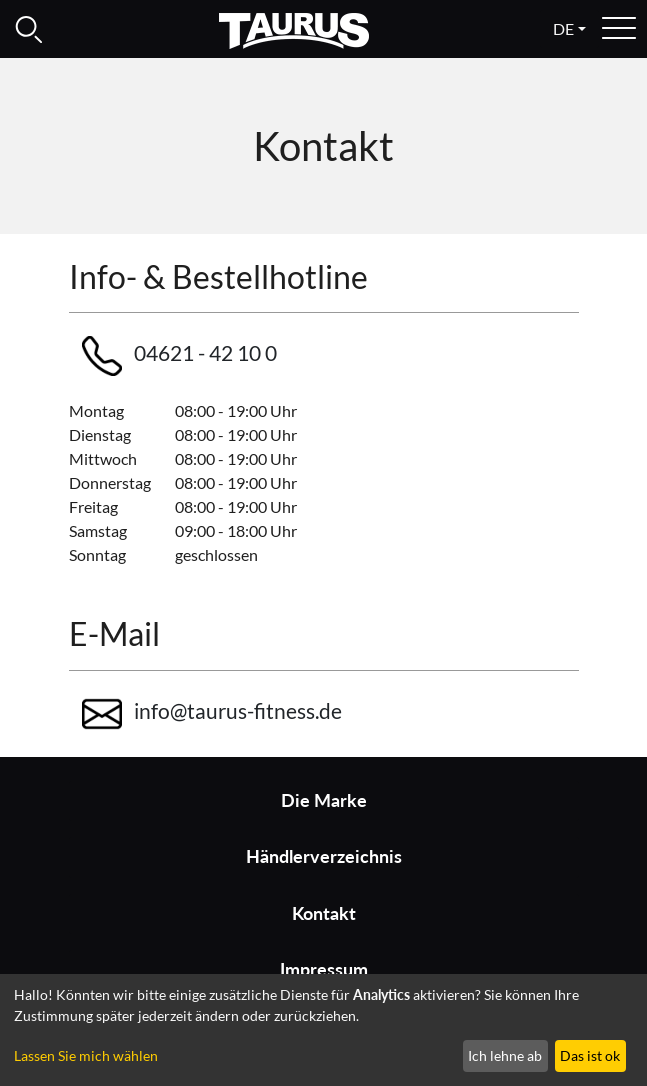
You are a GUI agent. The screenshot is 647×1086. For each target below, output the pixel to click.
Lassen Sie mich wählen (86, 1055)
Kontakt (324, 913)
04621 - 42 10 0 (179, 356)
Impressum (324, 969)
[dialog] (323, 1030)
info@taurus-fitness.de (212, 714)
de (563, 28)
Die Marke (324, 800)
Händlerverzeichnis (324, 856)
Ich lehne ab (505, 1055)
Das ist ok (590, 1055)
